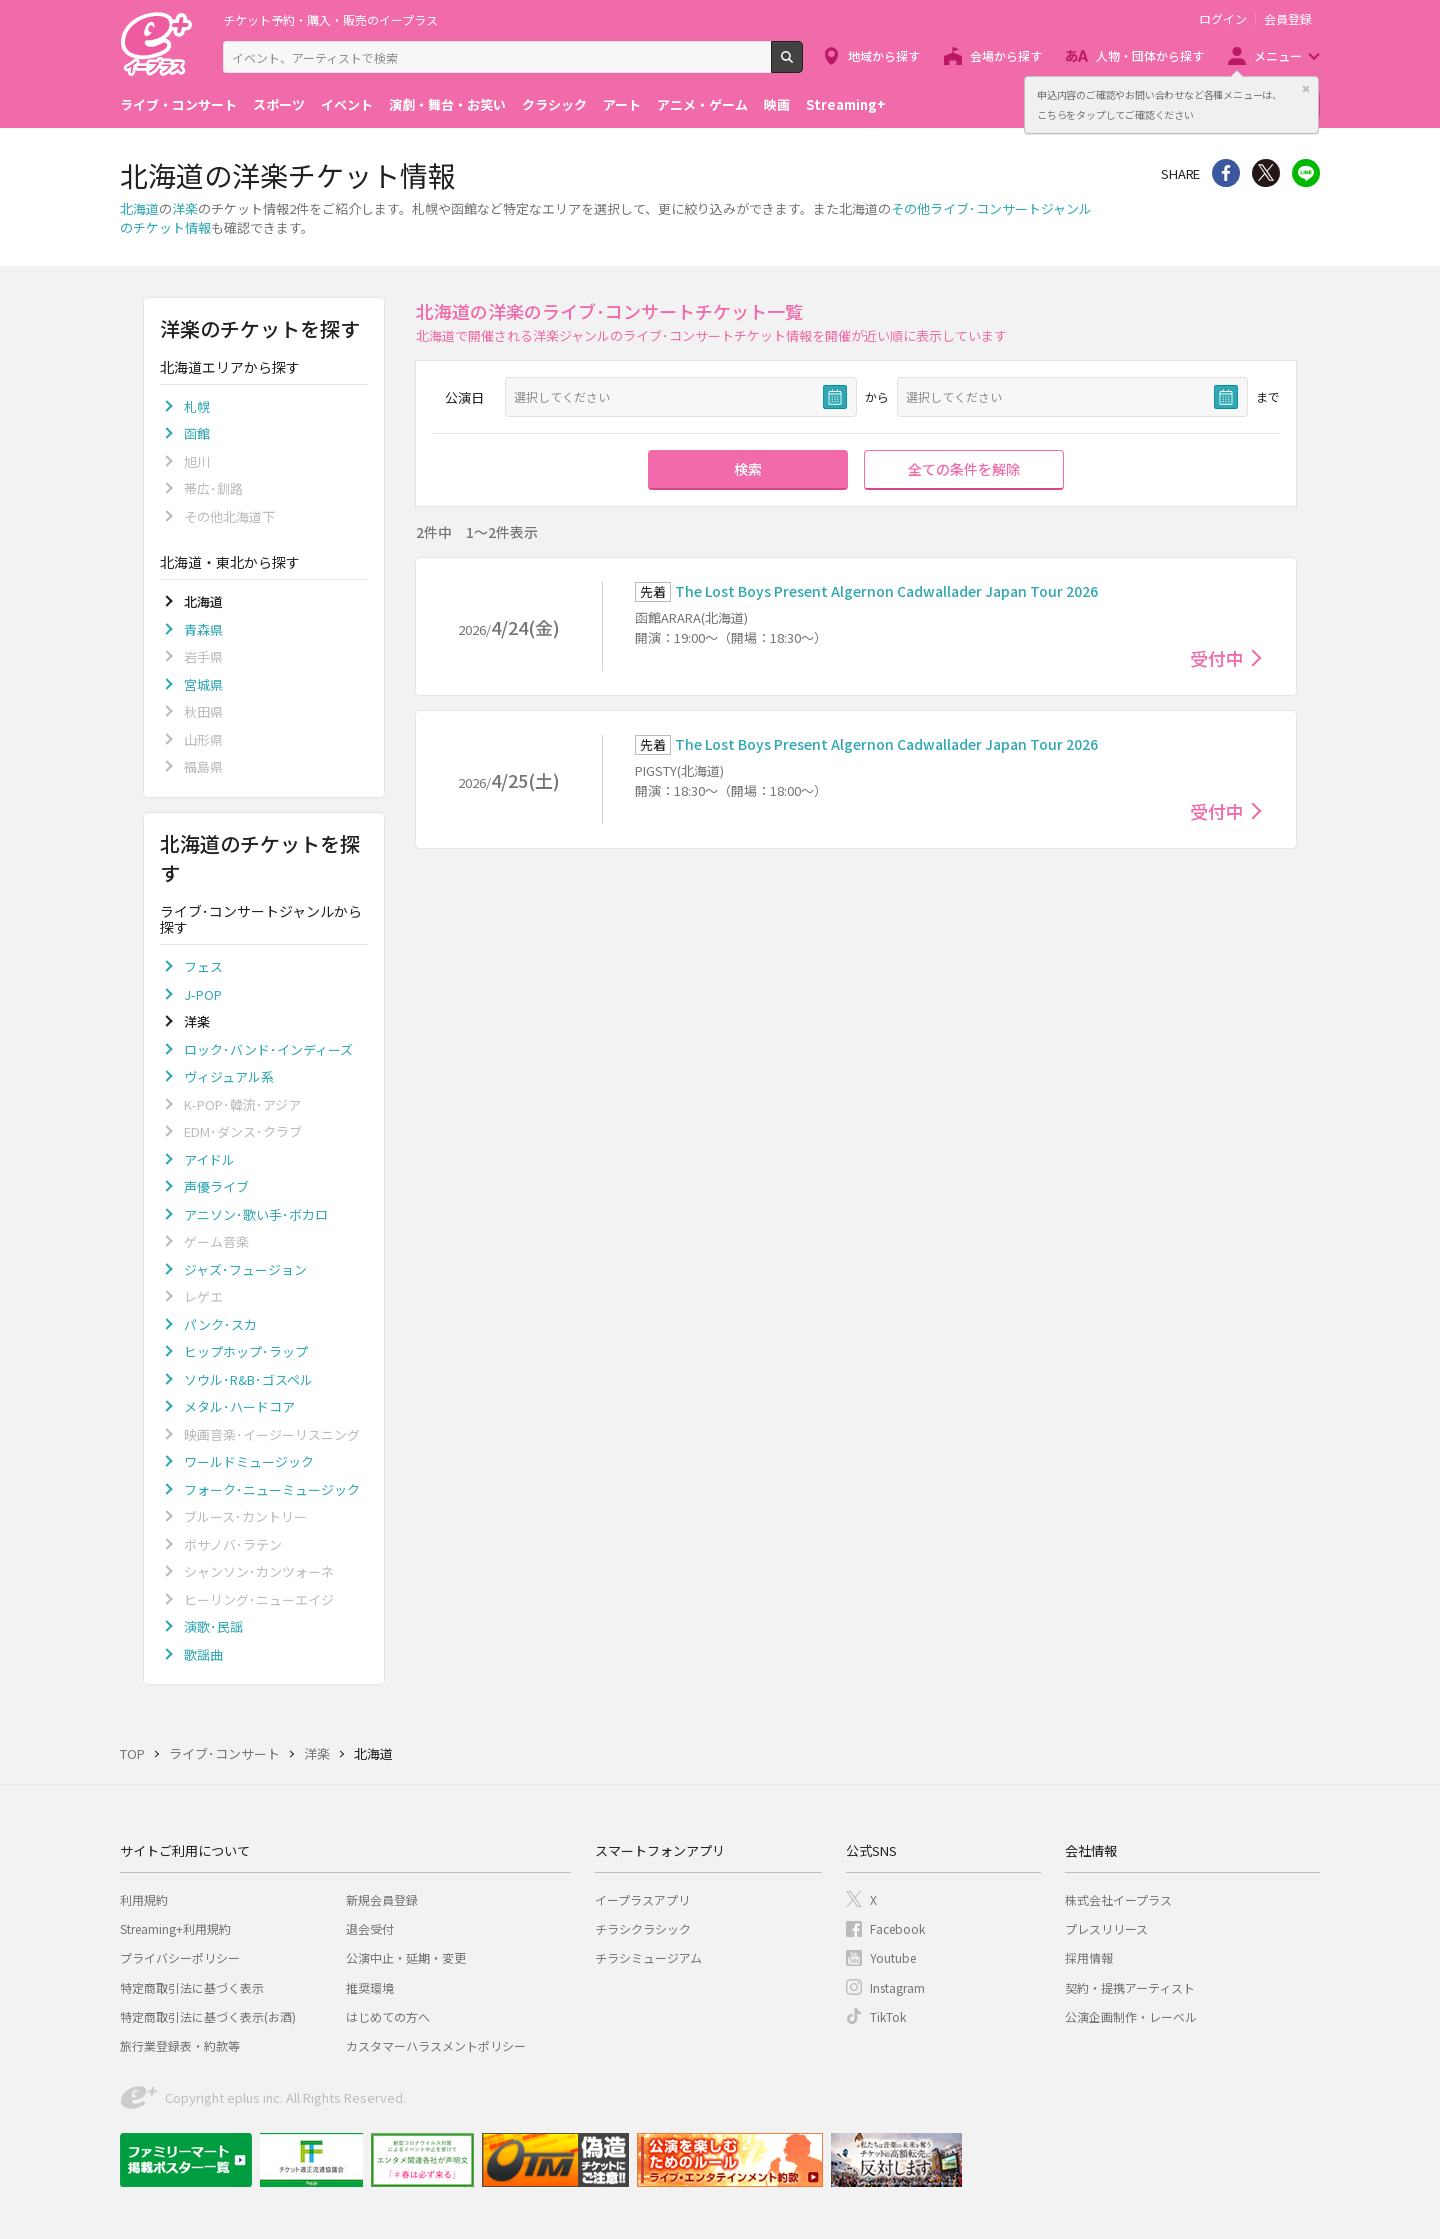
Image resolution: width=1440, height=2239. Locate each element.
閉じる (1306, 89)
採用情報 (1089, 1957)
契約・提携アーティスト (1130, 1987)
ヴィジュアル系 (229, 1076)
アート (622, 104)
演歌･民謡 (213, 1626)
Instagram (897, 1987)
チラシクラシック (643, 1928)
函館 (197, 433)
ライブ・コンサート (178, 104)
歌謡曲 (203, 1654)
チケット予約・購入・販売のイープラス (330, 19)
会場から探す (1006, 55)
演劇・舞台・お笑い (447, 104)
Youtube (893, 1957)
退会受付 (370, 1928)
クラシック (554, 104)
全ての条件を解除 (964, 469)
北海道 (139, 208)
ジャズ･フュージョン (245, 1269)
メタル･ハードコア (239, 1406)
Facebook (897, 1928)
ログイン (1223, 19)
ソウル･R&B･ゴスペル (248, 1379)
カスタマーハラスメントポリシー (436, 2045)
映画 (777, 104)
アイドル (209, 1159)
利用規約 (144, 1899)
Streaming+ (846, 104)
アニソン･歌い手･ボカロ (256, 1214)
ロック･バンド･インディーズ (268, 1049)
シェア (1226, 173)
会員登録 (1288, 19)
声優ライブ (216, 1186)
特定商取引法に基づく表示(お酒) (208, 2016)
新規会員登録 (382, 1899)
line (1306, 173)
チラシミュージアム (648, 1957)
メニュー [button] (1278, 55)
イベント (347, 104)
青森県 (203, 629)
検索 (802, 65)
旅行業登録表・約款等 (180, 2045)
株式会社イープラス (1118, 1899)
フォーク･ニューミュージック (272, 1489)
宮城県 (203, 684)
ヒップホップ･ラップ (246, 1351)
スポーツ (279, 104)
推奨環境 (370, 1987)
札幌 (197, 406)
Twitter (1266, 173)
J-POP (203, 994)
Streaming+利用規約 (175, 1928)
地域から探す (884, 55)
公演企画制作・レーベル (1131, 2016)
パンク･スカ (220, 1324)
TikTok (888, 2016)
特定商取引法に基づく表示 (192, 1987)
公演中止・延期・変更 (406, 1957)
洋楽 (185, 208)
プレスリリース (1106, 1928)
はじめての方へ (388, 2016)
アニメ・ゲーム (702, 104)
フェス (203, 966)
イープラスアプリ (642, 1899)
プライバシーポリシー (180, 1957)
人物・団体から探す (1150, 55)
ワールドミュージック (249, 1461)
